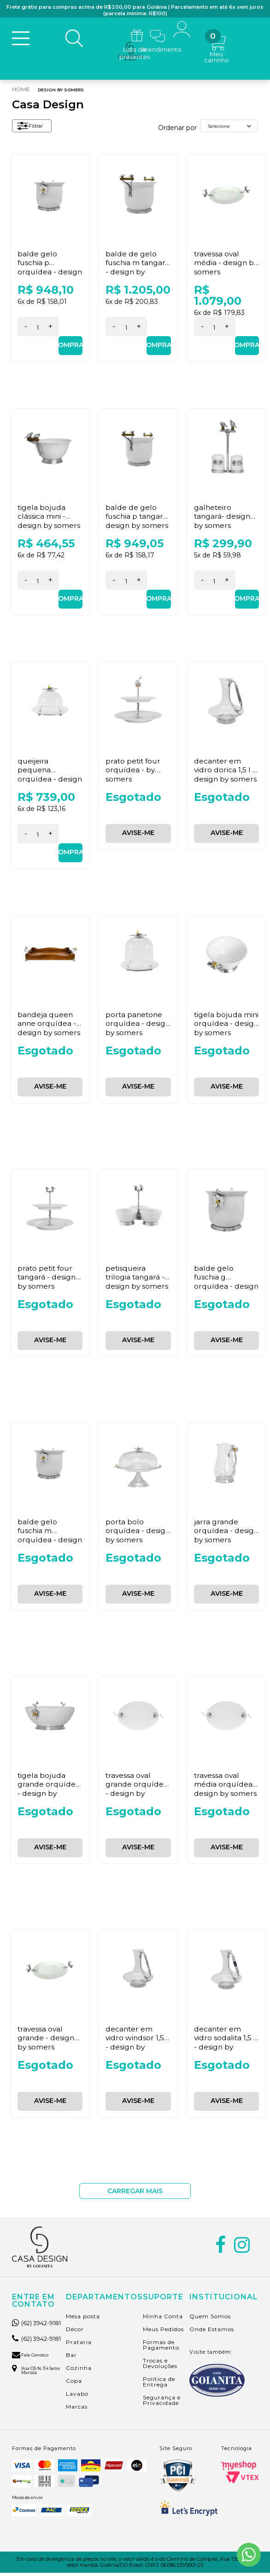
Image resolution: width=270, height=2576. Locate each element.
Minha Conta (163, 2318)
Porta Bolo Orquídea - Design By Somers (137, 1533)
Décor (75, 2331)
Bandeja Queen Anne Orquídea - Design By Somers (49, 1026)
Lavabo (77, 2396)
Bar (71, 2357)
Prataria (79, 2344)
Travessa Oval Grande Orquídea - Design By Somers (137, 1791)
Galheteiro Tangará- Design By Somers (223, 519)
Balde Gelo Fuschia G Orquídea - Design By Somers (226, 1284)
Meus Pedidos (163, 2331)
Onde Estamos (211, 2331)
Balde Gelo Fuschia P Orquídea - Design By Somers (49, 270)
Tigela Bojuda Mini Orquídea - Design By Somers (226, 1026)
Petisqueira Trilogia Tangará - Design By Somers (137, 1280)
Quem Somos (210, 2318)
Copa (74, 2383)
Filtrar (34, 130)
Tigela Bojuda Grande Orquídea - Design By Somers (49, 1791)
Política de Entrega (159, 2384)
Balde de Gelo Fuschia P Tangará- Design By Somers (134, 523)
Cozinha (79, 2370)
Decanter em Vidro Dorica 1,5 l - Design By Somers (226, 772)
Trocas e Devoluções (160, 2366)
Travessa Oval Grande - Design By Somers (46, 2040)
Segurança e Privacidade (162, 2403)
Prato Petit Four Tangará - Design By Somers (47, 1280)
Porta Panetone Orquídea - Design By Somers (137, 1026)
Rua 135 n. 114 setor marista (35, 2389)
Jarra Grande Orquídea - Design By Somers (226, 1533)
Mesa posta (83, 2318)
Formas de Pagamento (161, 2347)
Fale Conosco (35, 2372)
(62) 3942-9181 (36, 2329)
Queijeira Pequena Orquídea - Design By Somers (49, 777)
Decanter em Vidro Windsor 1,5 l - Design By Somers (137, 2045)
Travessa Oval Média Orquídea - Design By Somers (226, 1787)
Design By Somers (67, 92)
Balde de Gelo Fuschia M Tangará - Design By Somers (135, 270)
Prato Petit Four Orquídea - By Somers (134, 772)
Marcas (77, 2409)
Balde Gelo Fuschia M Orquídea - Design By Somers (49, 1538)
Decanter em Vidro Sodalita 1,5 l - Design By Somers (225, 2045)
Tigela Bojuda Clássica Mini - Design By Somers (49, 519)
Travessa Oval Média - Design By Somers (226, 265)
